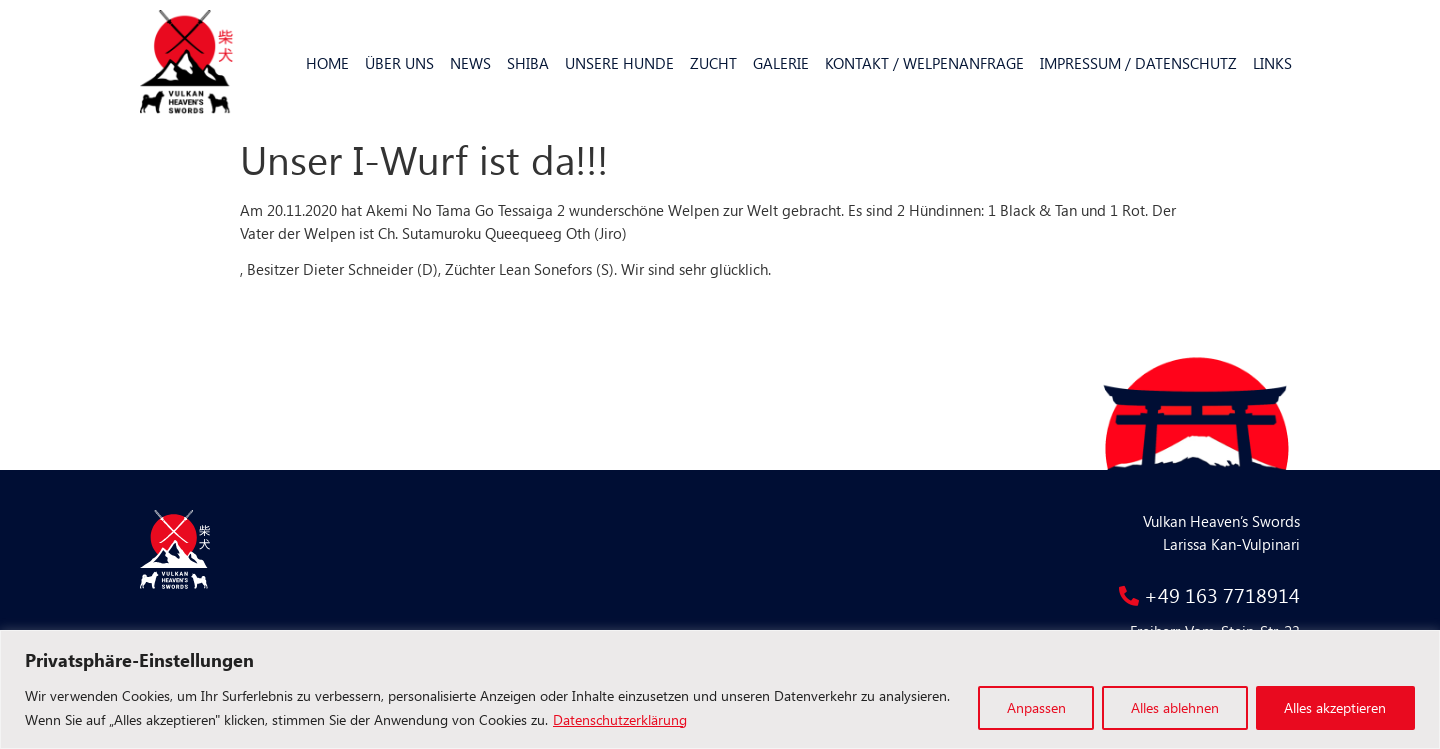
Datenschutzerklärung (620, 719)
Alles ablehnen (1174, 707)
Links (1272, 63)
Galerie (781, 63)
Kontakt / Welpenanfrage (924, 63)
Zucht (713, 63)
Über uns (399, 63)
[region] (720, 689)
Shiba (528, 63)
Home (327, 63)
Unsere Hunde (619, 63)
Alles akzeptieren (1335, 707)
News (470, 63)
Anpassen (1034, 707)
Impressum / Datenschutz (1138, 63)
